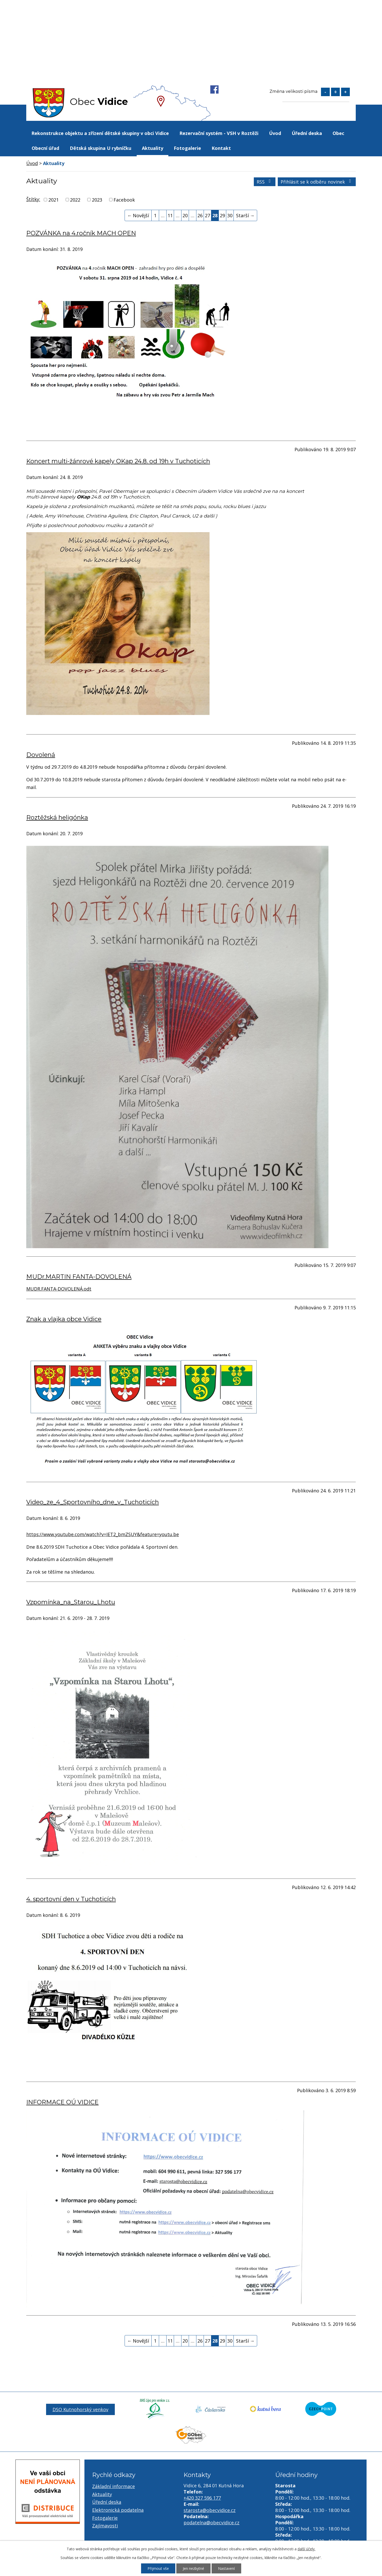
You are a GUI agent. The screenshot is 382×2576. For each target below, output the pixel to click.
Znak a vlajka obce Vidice (63, 1319)
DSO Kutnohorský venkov (80, 2409)
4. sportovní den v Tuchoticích (71, 1899)
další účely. (306, 2548)
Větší (345, 92)
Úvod (275, 133)
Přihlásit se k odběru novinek (317, 182)
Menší (325, 92)
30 (229, 215)
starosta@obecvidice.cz (210, 2510)
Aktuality (152, 148)
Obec (338, 133)
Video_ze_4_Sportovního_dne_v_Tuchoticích (92, 1502)
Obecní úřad (45, 148)
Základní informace (113, 2486)
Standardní (335, 92)
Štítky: (33, 199)
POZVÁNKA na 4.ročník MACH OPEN (81, 233)
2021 (53, 200)
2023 (97, 200)
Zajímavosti (105, 2526)
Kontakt (221, 148)
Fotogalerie (187, 148)
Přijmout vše (158, 2568)
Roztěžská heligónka (57, 817)
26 (200, 215)
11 (170, 215)
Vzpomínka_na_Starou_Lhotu (70, 1602)
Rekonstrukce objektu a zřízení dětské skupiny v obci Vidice (100, 133)
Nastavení (226, 2568)
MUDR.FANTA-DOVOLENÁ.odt (58, 1289)
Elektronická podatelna (118, 2510)
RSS (265, 182)
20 (185, 215)
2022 (75, 200)
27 (207, 215)
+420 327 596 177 (202, 2498)
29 (222, 215)
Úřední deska (307, 133)
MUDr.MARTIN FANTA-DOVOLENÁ (79, 1276)
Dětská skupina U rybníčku (100, 148)
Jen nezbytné (193, 2568)
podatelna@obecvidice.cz (211, 2522)
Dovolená (40, 754)
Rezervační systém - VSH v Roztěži (218, 133)
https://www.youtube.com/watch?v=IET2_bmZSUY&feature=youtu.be (102, 1534)
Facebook (124, 200)
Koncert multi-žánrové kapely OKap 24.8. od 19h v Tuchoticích (118, 461)
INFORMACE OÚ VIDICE (62, 2102)
